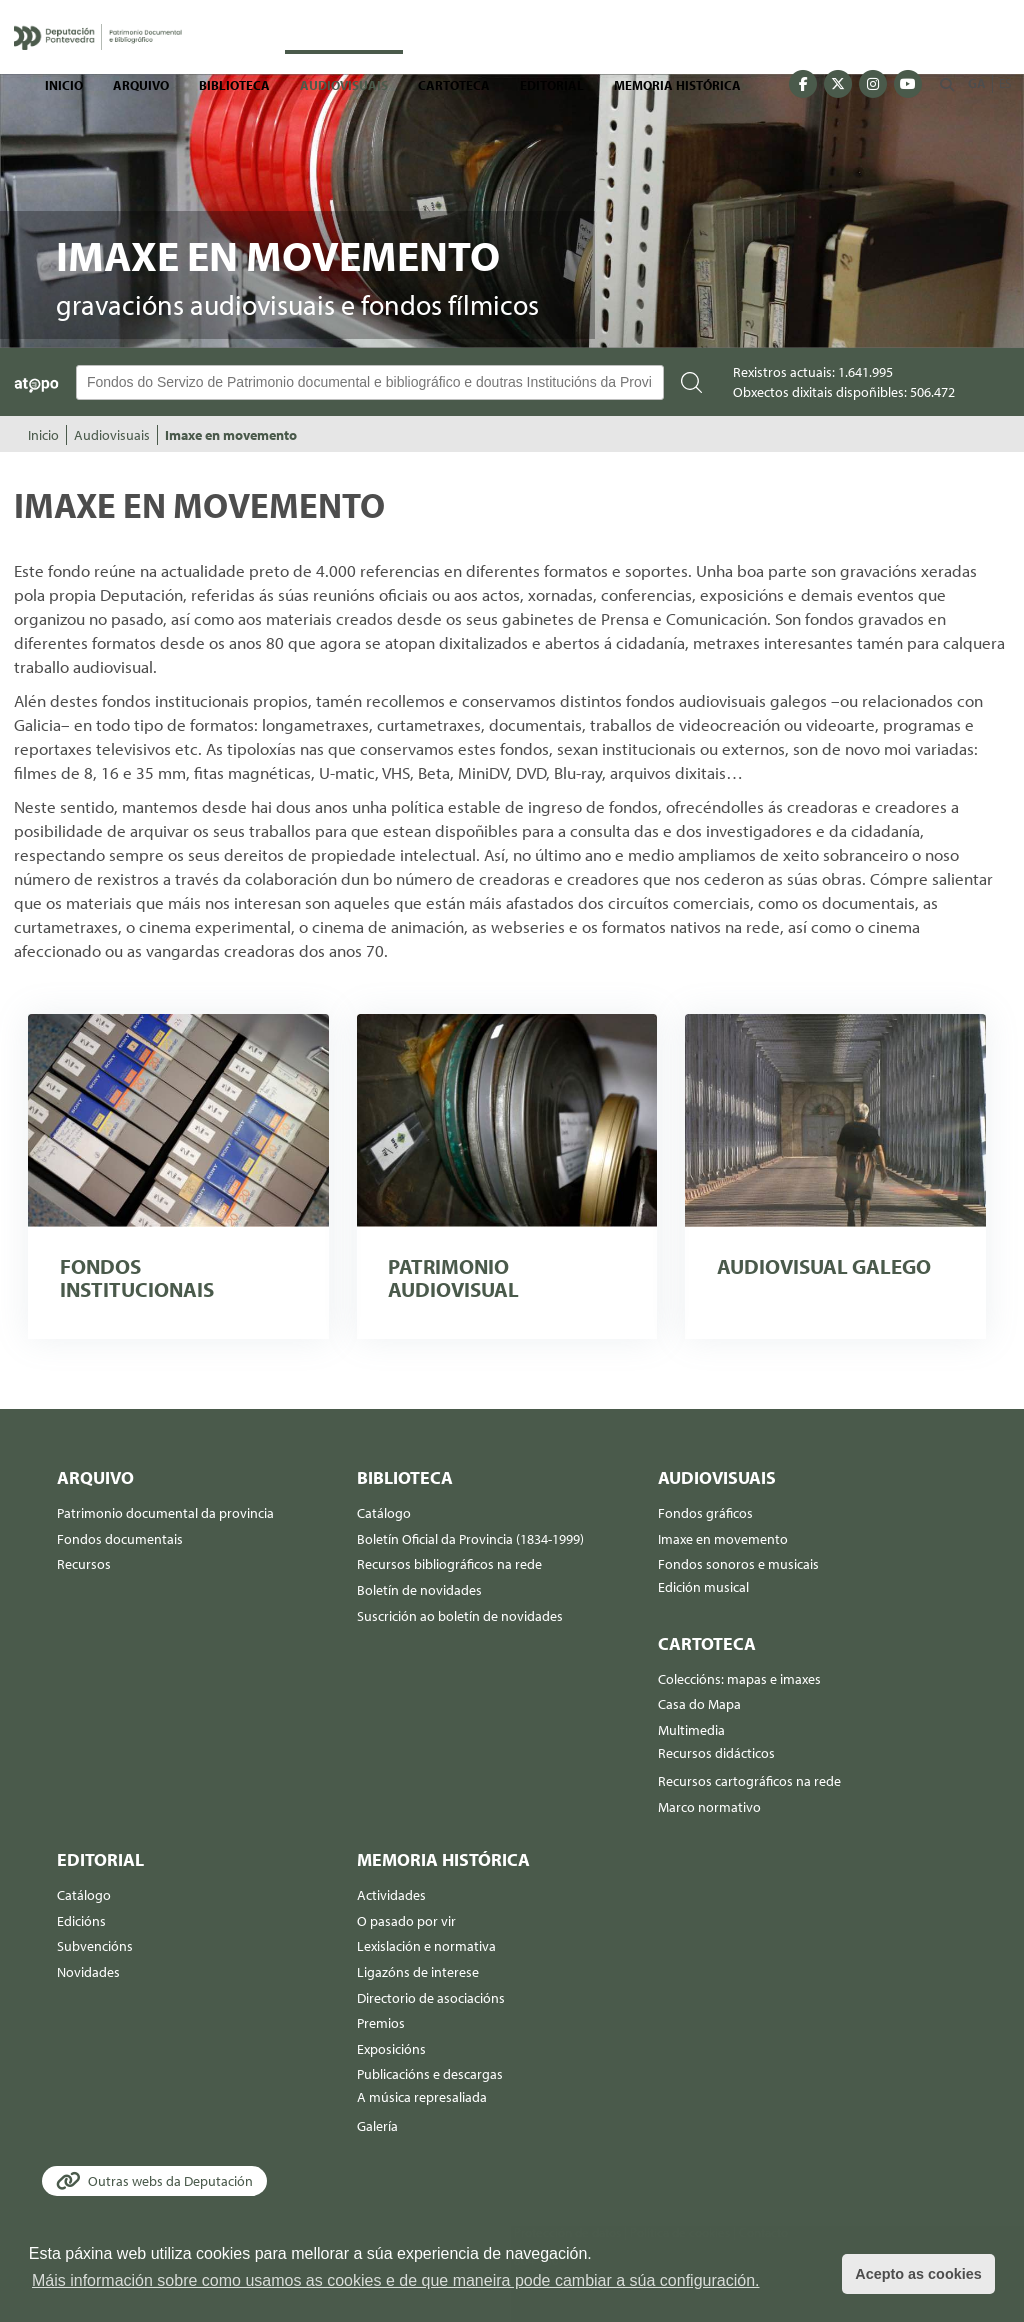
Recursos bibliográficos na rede (449, 1564)
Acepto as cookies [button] (918, 2274)
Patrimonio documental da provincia (165, 1513)
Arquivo (141, 85)
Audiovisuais (344, 85)
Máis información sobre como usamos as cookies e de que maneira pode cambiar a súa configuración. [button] (396, 2280)
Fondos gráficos (705, 1513)
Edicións (81, 1921)
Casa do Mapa (699, 1704)
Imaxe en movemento (231, 435)
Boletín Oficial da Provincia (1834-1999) (470, 1539)
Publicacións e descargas (430, 2074)
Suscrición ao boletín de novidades (460, 1616)
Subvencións (95, 1946)
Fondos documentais (120, 1539)
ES (1005, 83)
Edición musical (703, 1587)
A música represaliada (422, 2097)
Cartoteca (454, 85)
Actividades (391, 1895)
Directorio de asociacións (431, 1998)
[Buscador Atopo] (370, 382)
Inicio (64, 85)
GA (977, 83)
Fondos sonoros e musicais (738, 1564)
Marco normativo (709, 1807)
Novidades (88, 1972)
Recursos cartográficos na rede (749, 1781)
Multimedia (691, 1730)
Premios (381, 2023)
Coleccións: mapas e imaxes (739, 1679)
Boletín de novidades (419, 1590)
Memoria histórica (677, 85)
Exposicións (391, 2049)
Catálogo (384, 1513)
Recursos (84, 1564)
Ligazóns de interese (418, 1972)
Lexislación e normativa (426, 1946)
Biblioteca (234, 85)
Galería (377, 2126)
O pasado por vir (406, 1921)
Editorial (552, 85)
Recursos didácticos (716, 1753)
